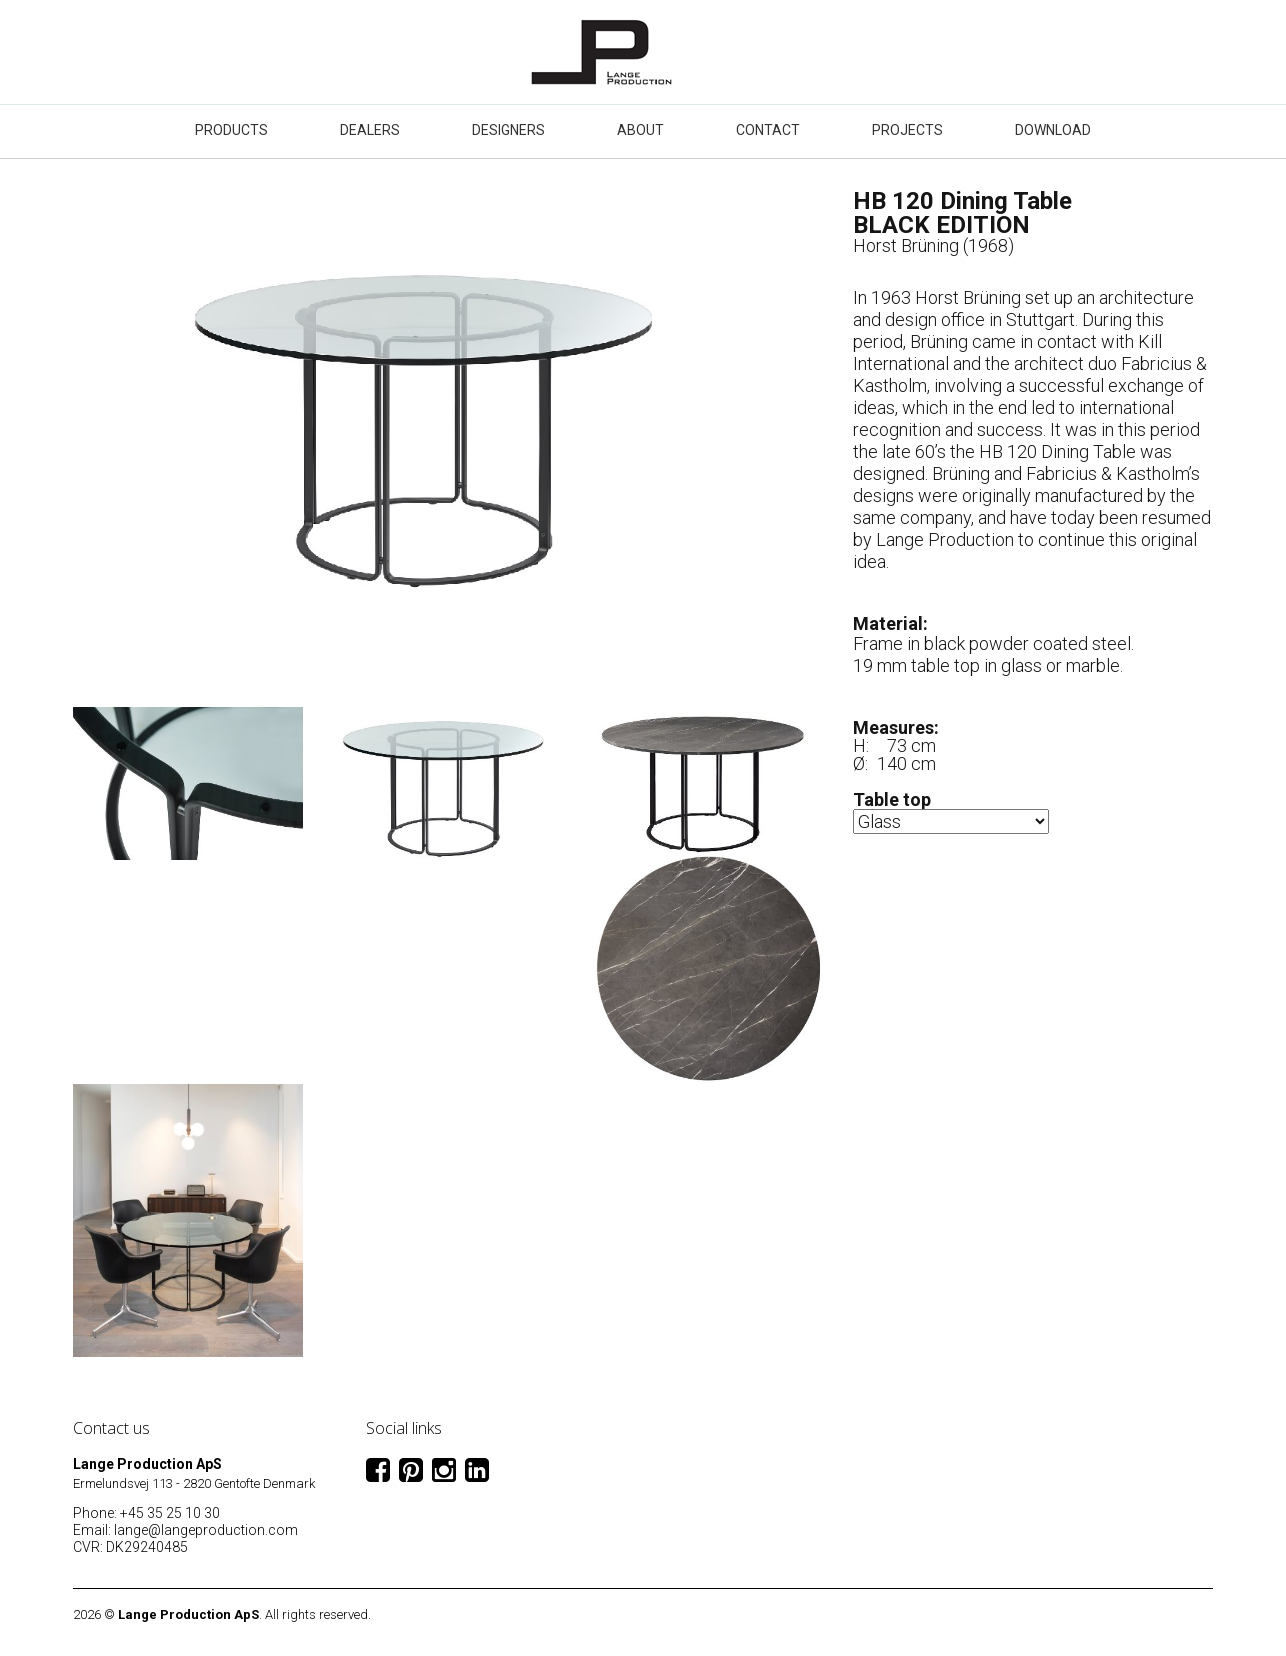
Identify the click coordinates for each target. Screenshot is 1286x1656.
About (640, 130)
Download (1053, 130)
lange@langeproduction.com (206, 1530)
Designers (508, 130)
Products (231, 130)
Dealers (370, 130)
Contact (768, 130)
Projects (907, 130)
